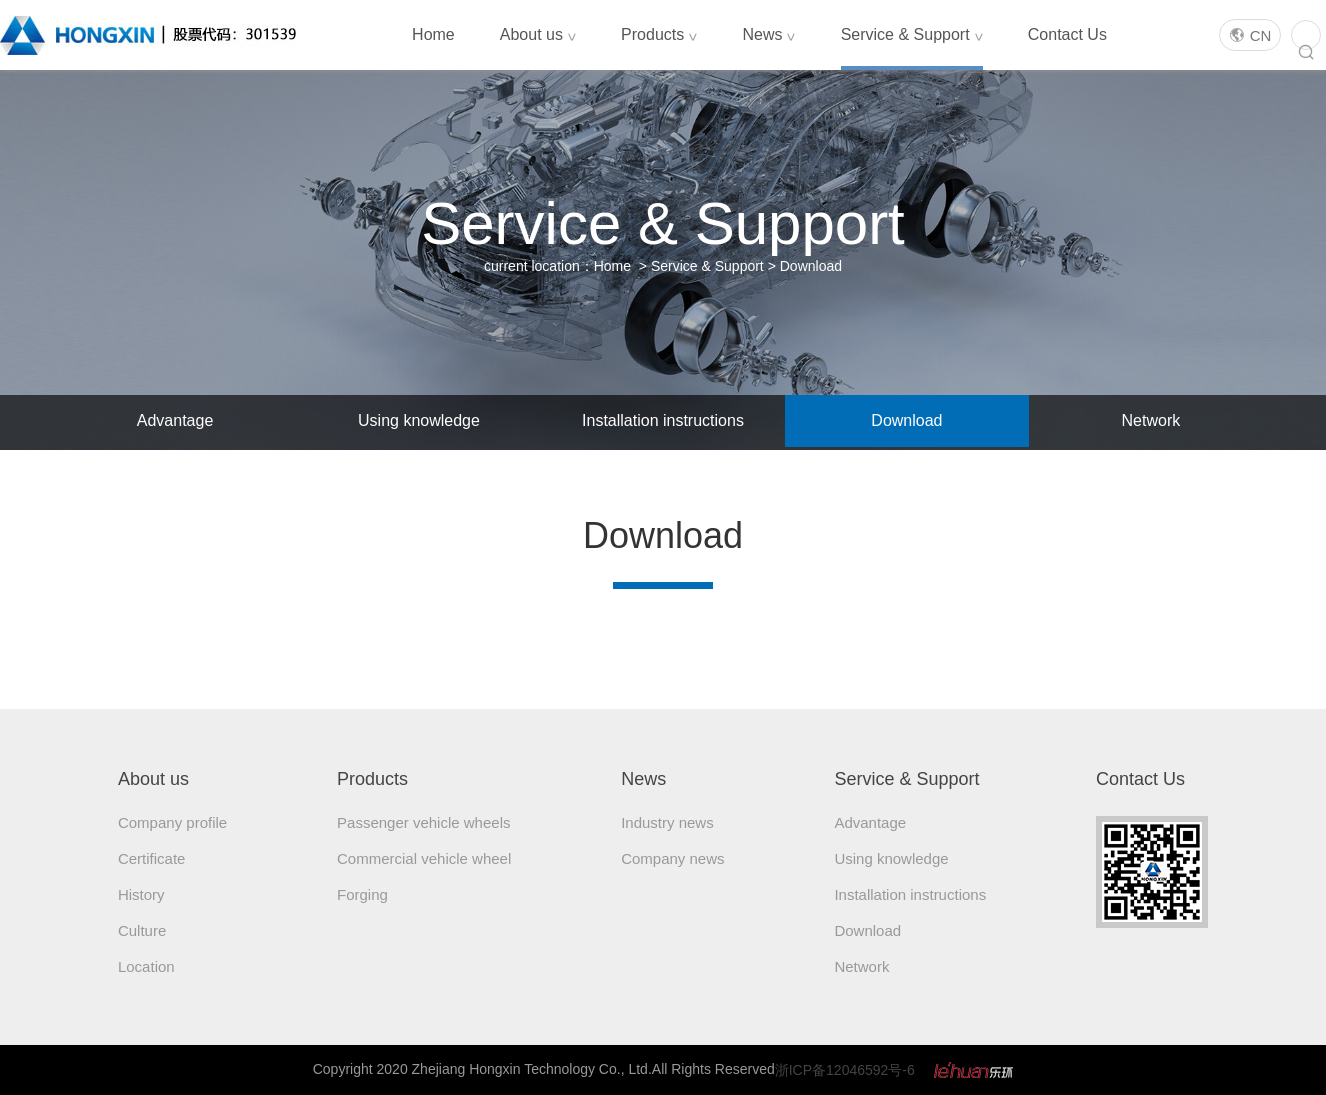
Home (433, 34)
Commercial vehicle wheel (424, 858)
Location (146, 966)
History (141, 894)
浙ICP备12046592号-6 (845, 1070)
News (768, 34)
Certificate (152, 858)
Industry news (667, 822)
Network (1151, 420)
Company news (672, 858)
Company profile (172, 822)
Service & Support (912, 34)
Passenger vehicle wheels (423, 822)
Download (811, 266)
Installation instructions (663, 420)
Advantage (175, 420)
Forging (362, 894)
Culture (142, 930)
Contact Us (1067, 34)
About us (538, 34)
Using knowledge (419, 420)
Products (659, 34)
